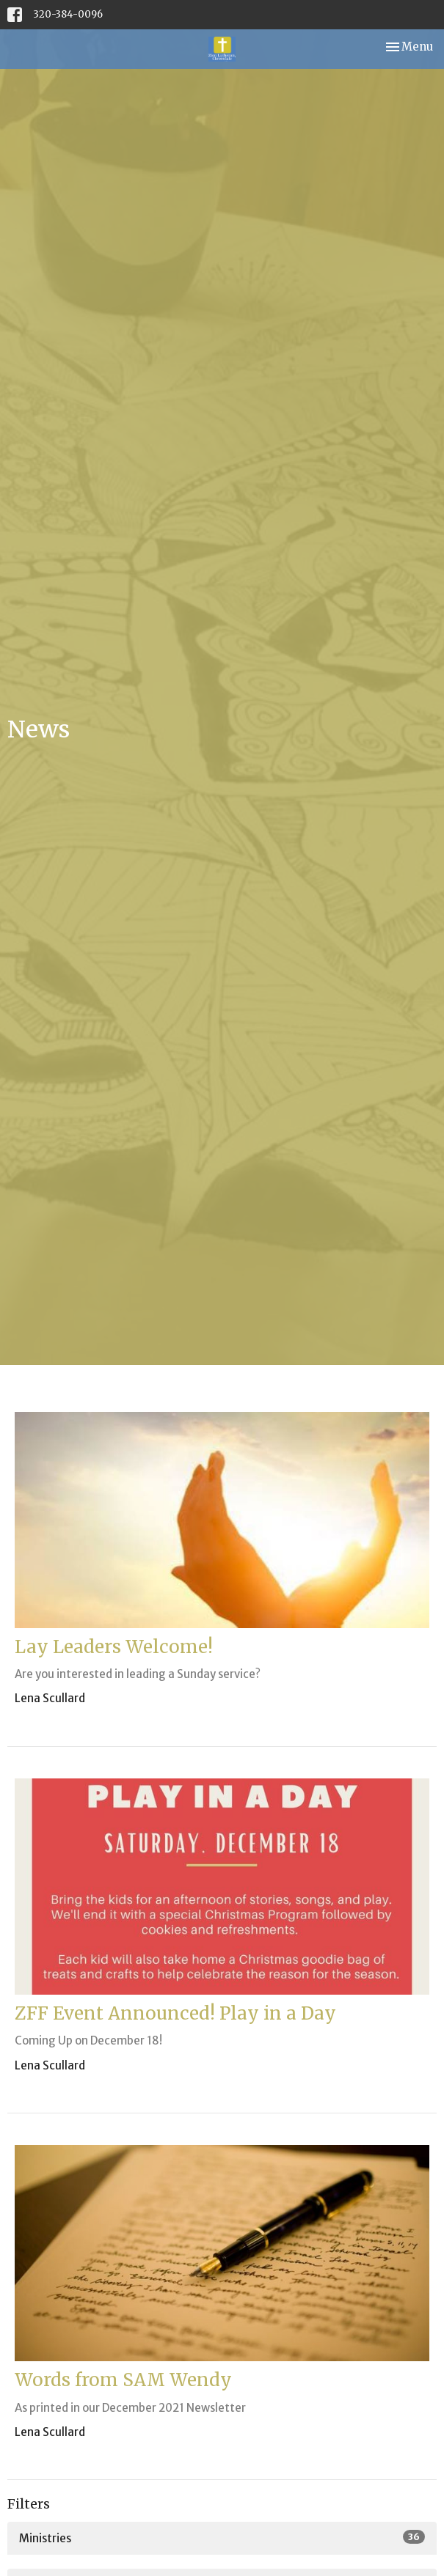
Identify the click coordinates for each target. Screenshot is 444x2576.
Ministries (222, 2537)
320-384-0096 (68, 14)
